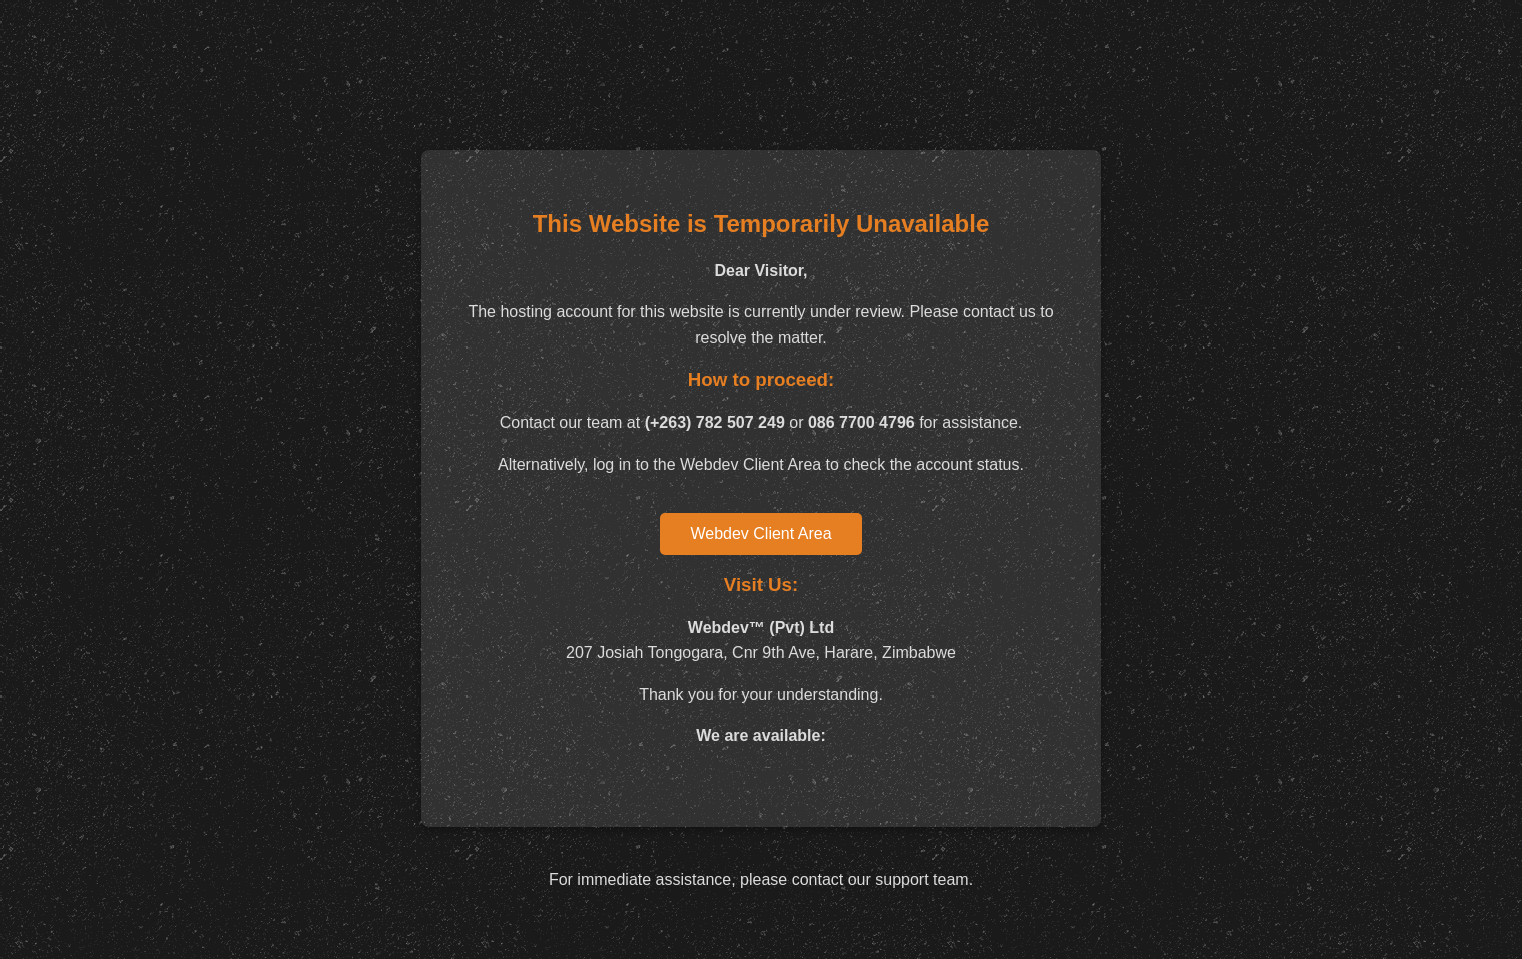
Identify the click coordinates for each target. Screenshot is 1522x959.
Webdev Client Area (760, 533)
